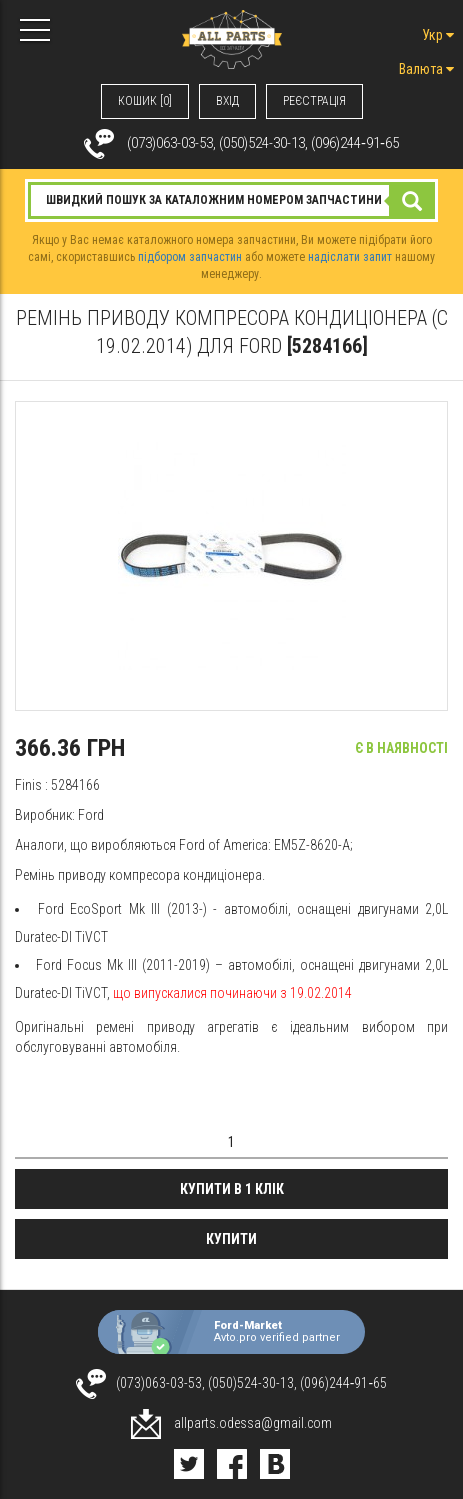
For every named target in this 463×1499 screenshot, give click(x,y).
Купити (231, 1239)
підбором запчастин (190, 257)
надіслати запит (350, 257)
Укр (438, 35)
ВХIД (227, 101)
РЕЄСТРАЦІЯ (314, 101)
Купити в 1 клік (232, 1189)
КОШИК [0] (145, 101)
